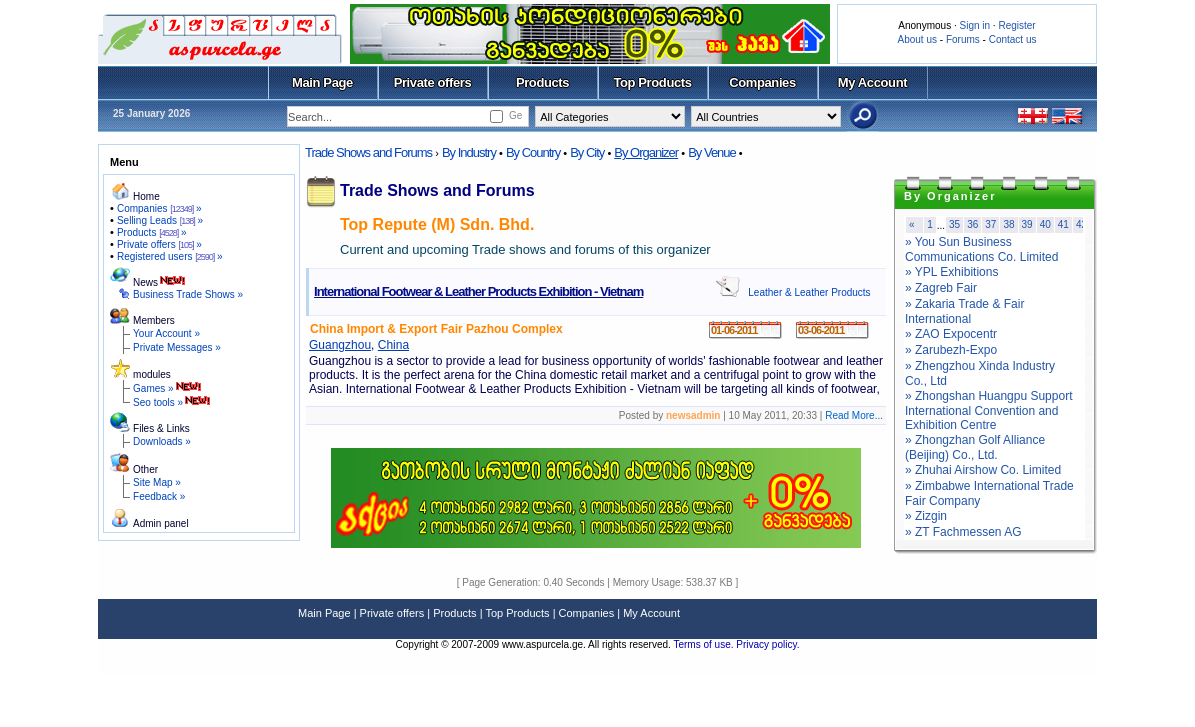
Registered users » (170, 256)
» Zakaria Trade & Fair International (964, 311)
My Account (872, 82)
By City (587, 152)
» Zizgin (926, 516)
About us (917, 39)
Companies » (159, 208)
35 (954, 224)
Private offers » (159, 244)
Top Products (652, 82)
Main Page (322, 82)
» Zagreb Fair (941, 288)
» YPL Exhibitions (951, 272)
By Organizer (646, 152)
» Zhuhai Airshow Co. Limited (983, 470)
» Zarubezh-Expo (951, 350)
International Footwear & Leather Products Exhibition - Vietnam (478, 291)
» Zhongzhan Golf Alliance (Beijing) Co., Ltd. (975, 447)
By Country (533, 152)
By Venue (712, 152)
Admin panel (161, 523)
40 (1045, 224)
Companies (762, 82)
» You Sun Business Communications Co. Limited (981, 249)
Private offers (433, 82)
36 (972, 224)
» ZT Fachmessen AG (963, 532)
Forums (963, 39)
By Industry (469, 152)
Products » (152, 232)
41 (1063, 224)
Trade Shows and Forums (368, 152)
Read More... (854, 415)
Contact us (1013, 39)
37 (990, 224)
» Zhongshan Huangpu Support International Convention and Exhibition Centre (988, 410)
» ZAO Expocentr (951, 334)
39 (1027, 224)
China (393, 345)
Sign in (974, 25)
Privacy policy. (767, 644)
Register (1016, 25)
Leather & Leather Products (809, 292)
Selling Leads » (160, 220)
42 (1081, 224)
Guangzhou (340, 345)
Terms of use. (704, 644)
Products (542, 82)
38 (1008, 224)
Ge (515, 115)
